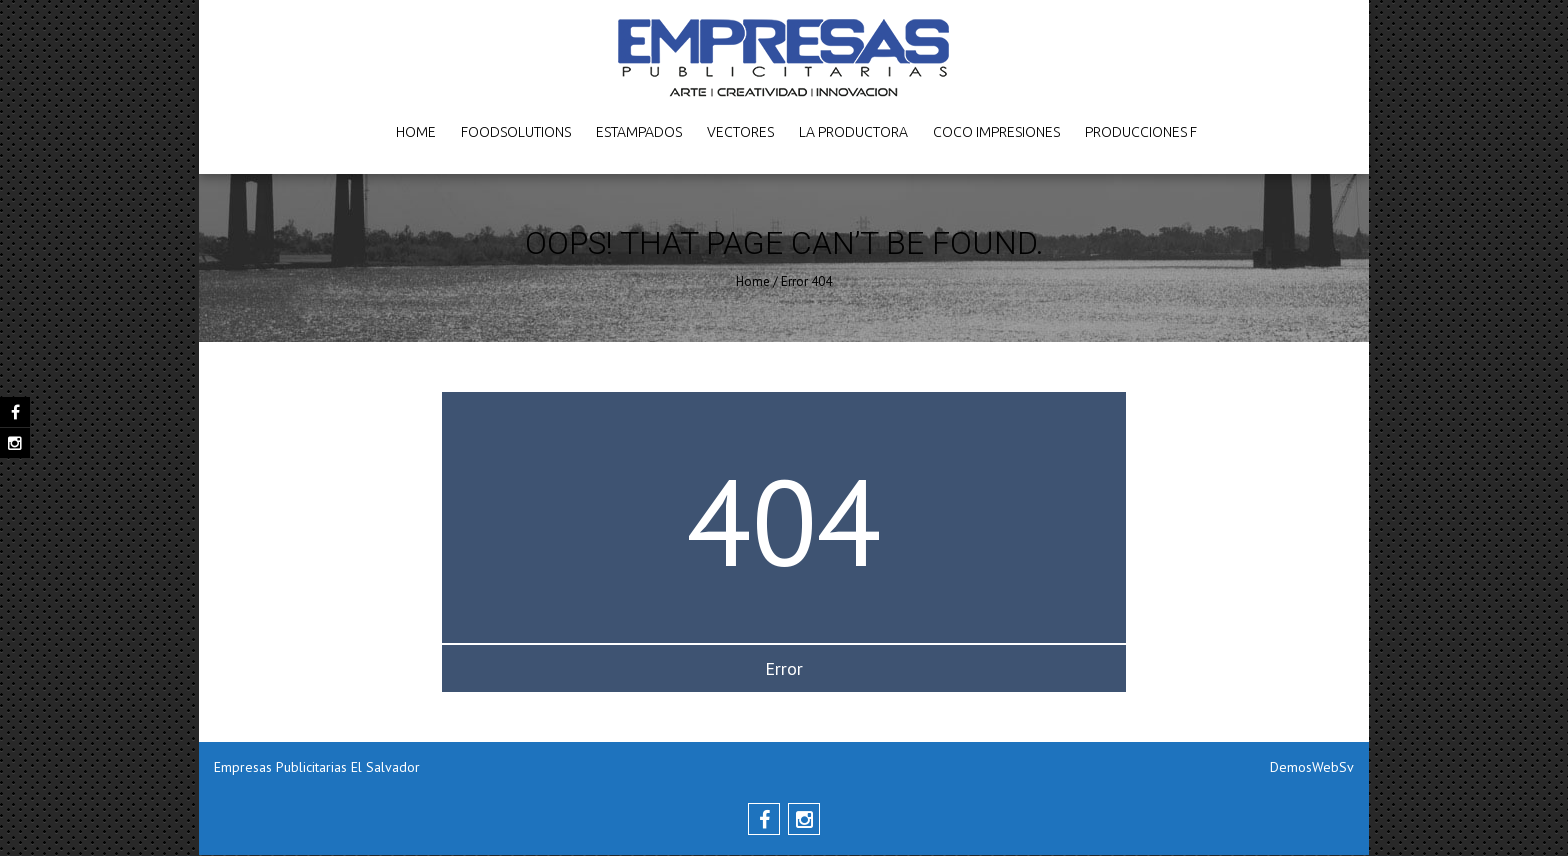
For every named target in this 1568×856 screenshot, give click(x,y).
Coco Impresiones (996, 132)
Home (416, 132)
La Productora (853, 132)
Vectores (740, 132)
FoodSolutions (516, 132)
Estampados (639, 132)
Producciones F (1141, 132)
